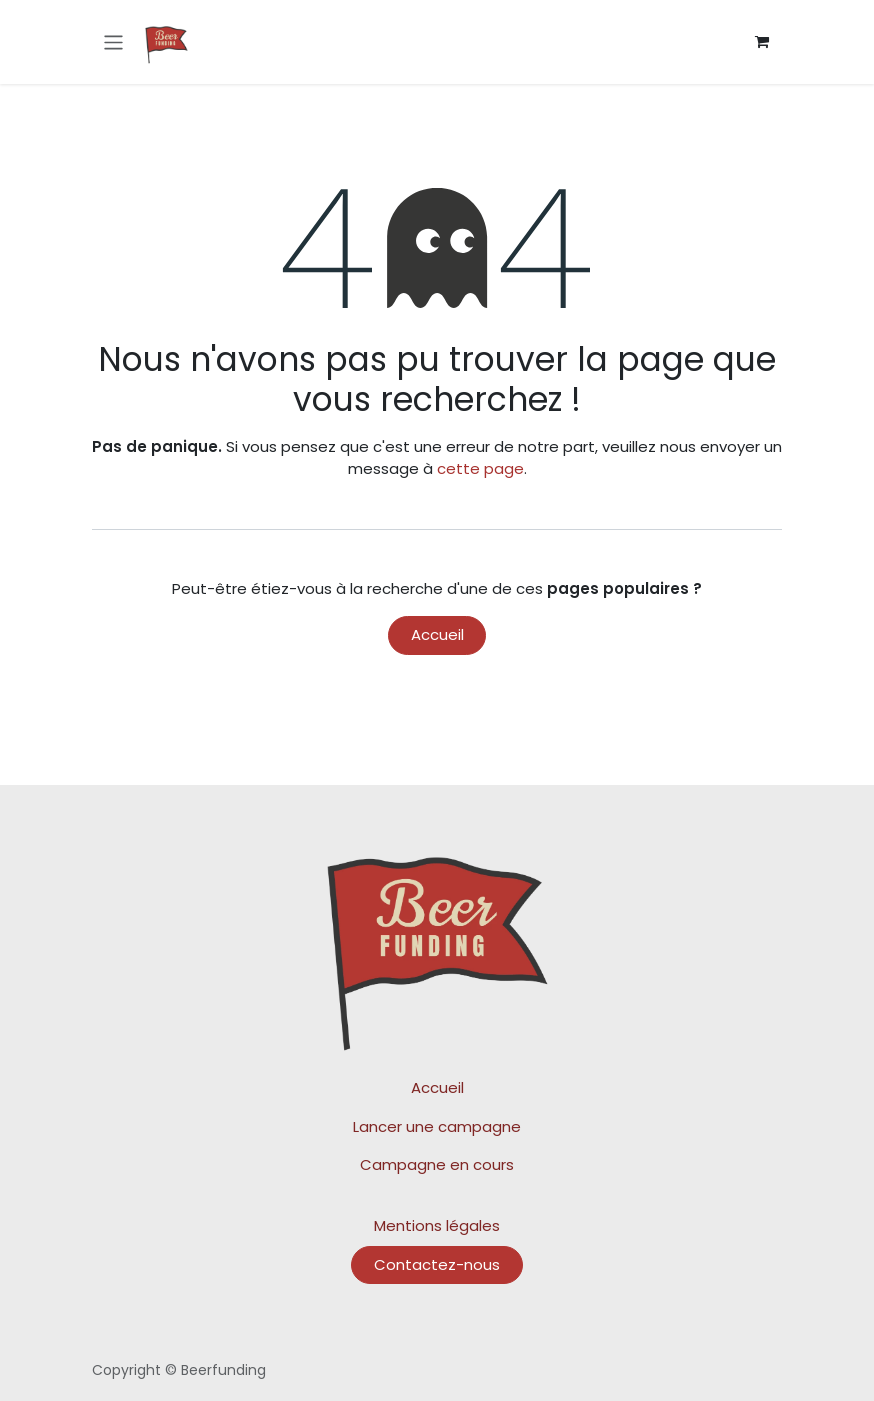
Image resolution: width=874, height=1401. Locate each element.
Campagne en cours (437, 1164)
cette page (480, 468)
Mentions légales (437, 1225)
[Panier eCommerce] (762, 42)
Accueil (437, 634)
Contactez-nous (437, 1264)
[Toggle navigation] (113, 41)
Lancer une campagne (437, 1126)
